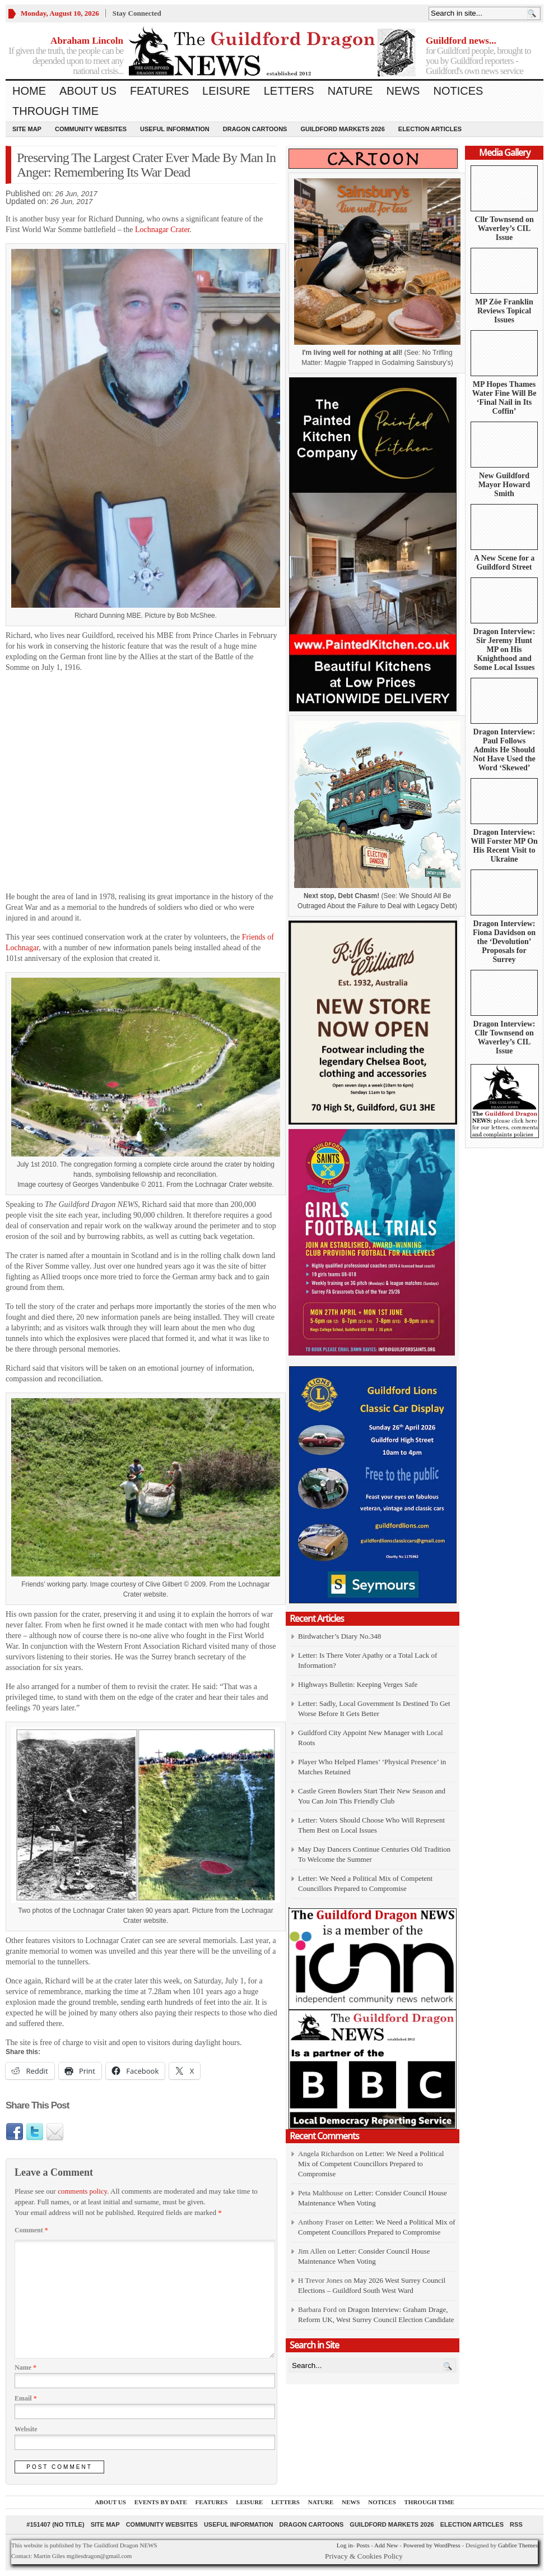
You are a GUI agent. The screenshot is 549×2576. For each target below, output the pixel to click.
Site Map (26, 129)
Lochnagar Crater (162, 229)
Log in (345, 2545)
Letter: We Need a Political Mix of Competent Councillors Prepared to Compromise (371, 2163)
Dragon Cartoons (255, 129)
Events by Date (160, 2502)
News (403, 91)
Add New (386, 2545)
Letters (289, 91)
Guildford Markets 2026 (342, 129)
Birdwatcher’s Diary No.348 (339, 1636)
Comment (31, 2230)
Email (26, 2398)
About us (88, 91)
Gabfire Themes (518, 2545)
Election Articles (430, 129)
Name (25, 2367)
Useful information (175, 129)
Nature (350, 91)
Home (29, 91)
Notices (458, 91)
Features (159, 91)
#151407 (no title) (55, 2524)
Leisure (226, 91)
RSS (516, 2524)
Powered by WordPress (431, 2545)
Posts (362, 2545)
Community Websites (91, 129)
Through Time (55, 111)
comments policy (82, 2191)
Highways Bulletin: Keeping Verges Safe (357, 1684)
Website (26, 2429)
